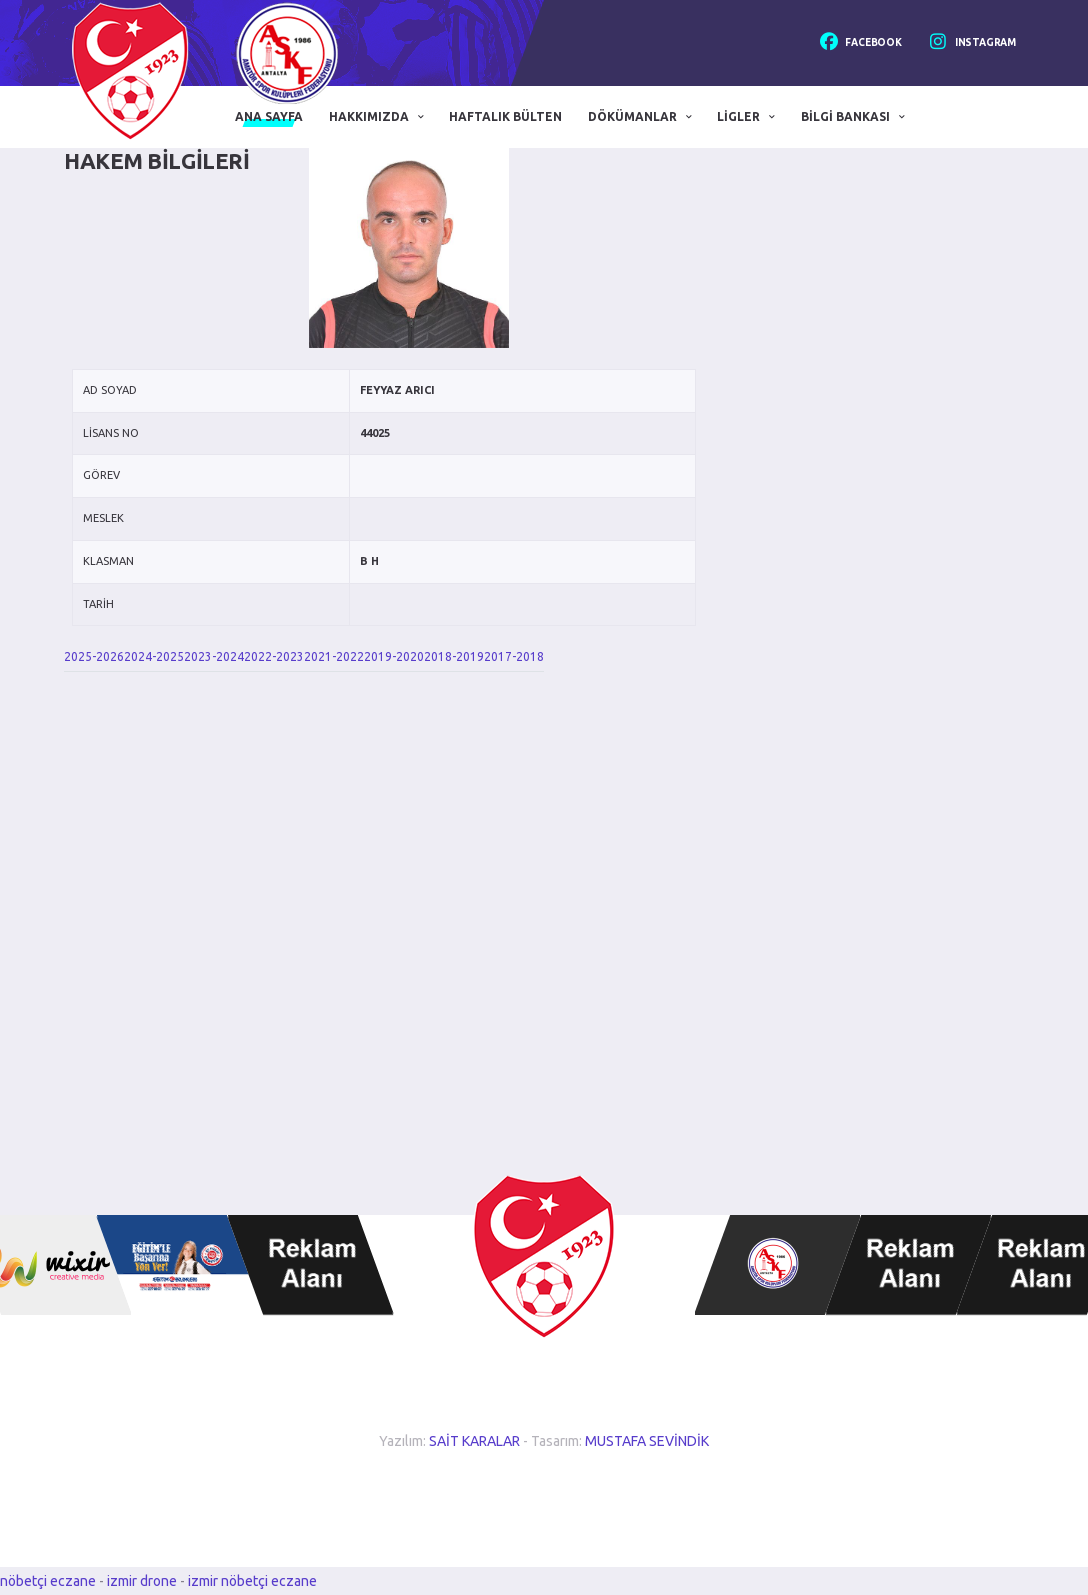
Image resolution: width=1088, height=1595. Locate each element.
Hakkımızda (369, 116)
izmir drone (142, 1581)
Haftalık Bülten (505, 116)
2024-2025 (154, 656)
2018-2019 (454, 656)
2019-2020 (394, 656)
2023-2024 (214, 656)
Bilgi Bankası (845, 116)
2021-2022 (334, 656)
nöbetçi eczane (48, 1581)
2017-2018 (514, 656)
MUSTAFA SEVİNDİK (647, 1441)
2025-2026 (94, 656)
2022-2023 (274, 656)
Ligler (738, 116)
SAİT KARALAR (474, 1441)
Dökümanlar (632, 116)
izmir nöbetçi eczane (252, 1581)
